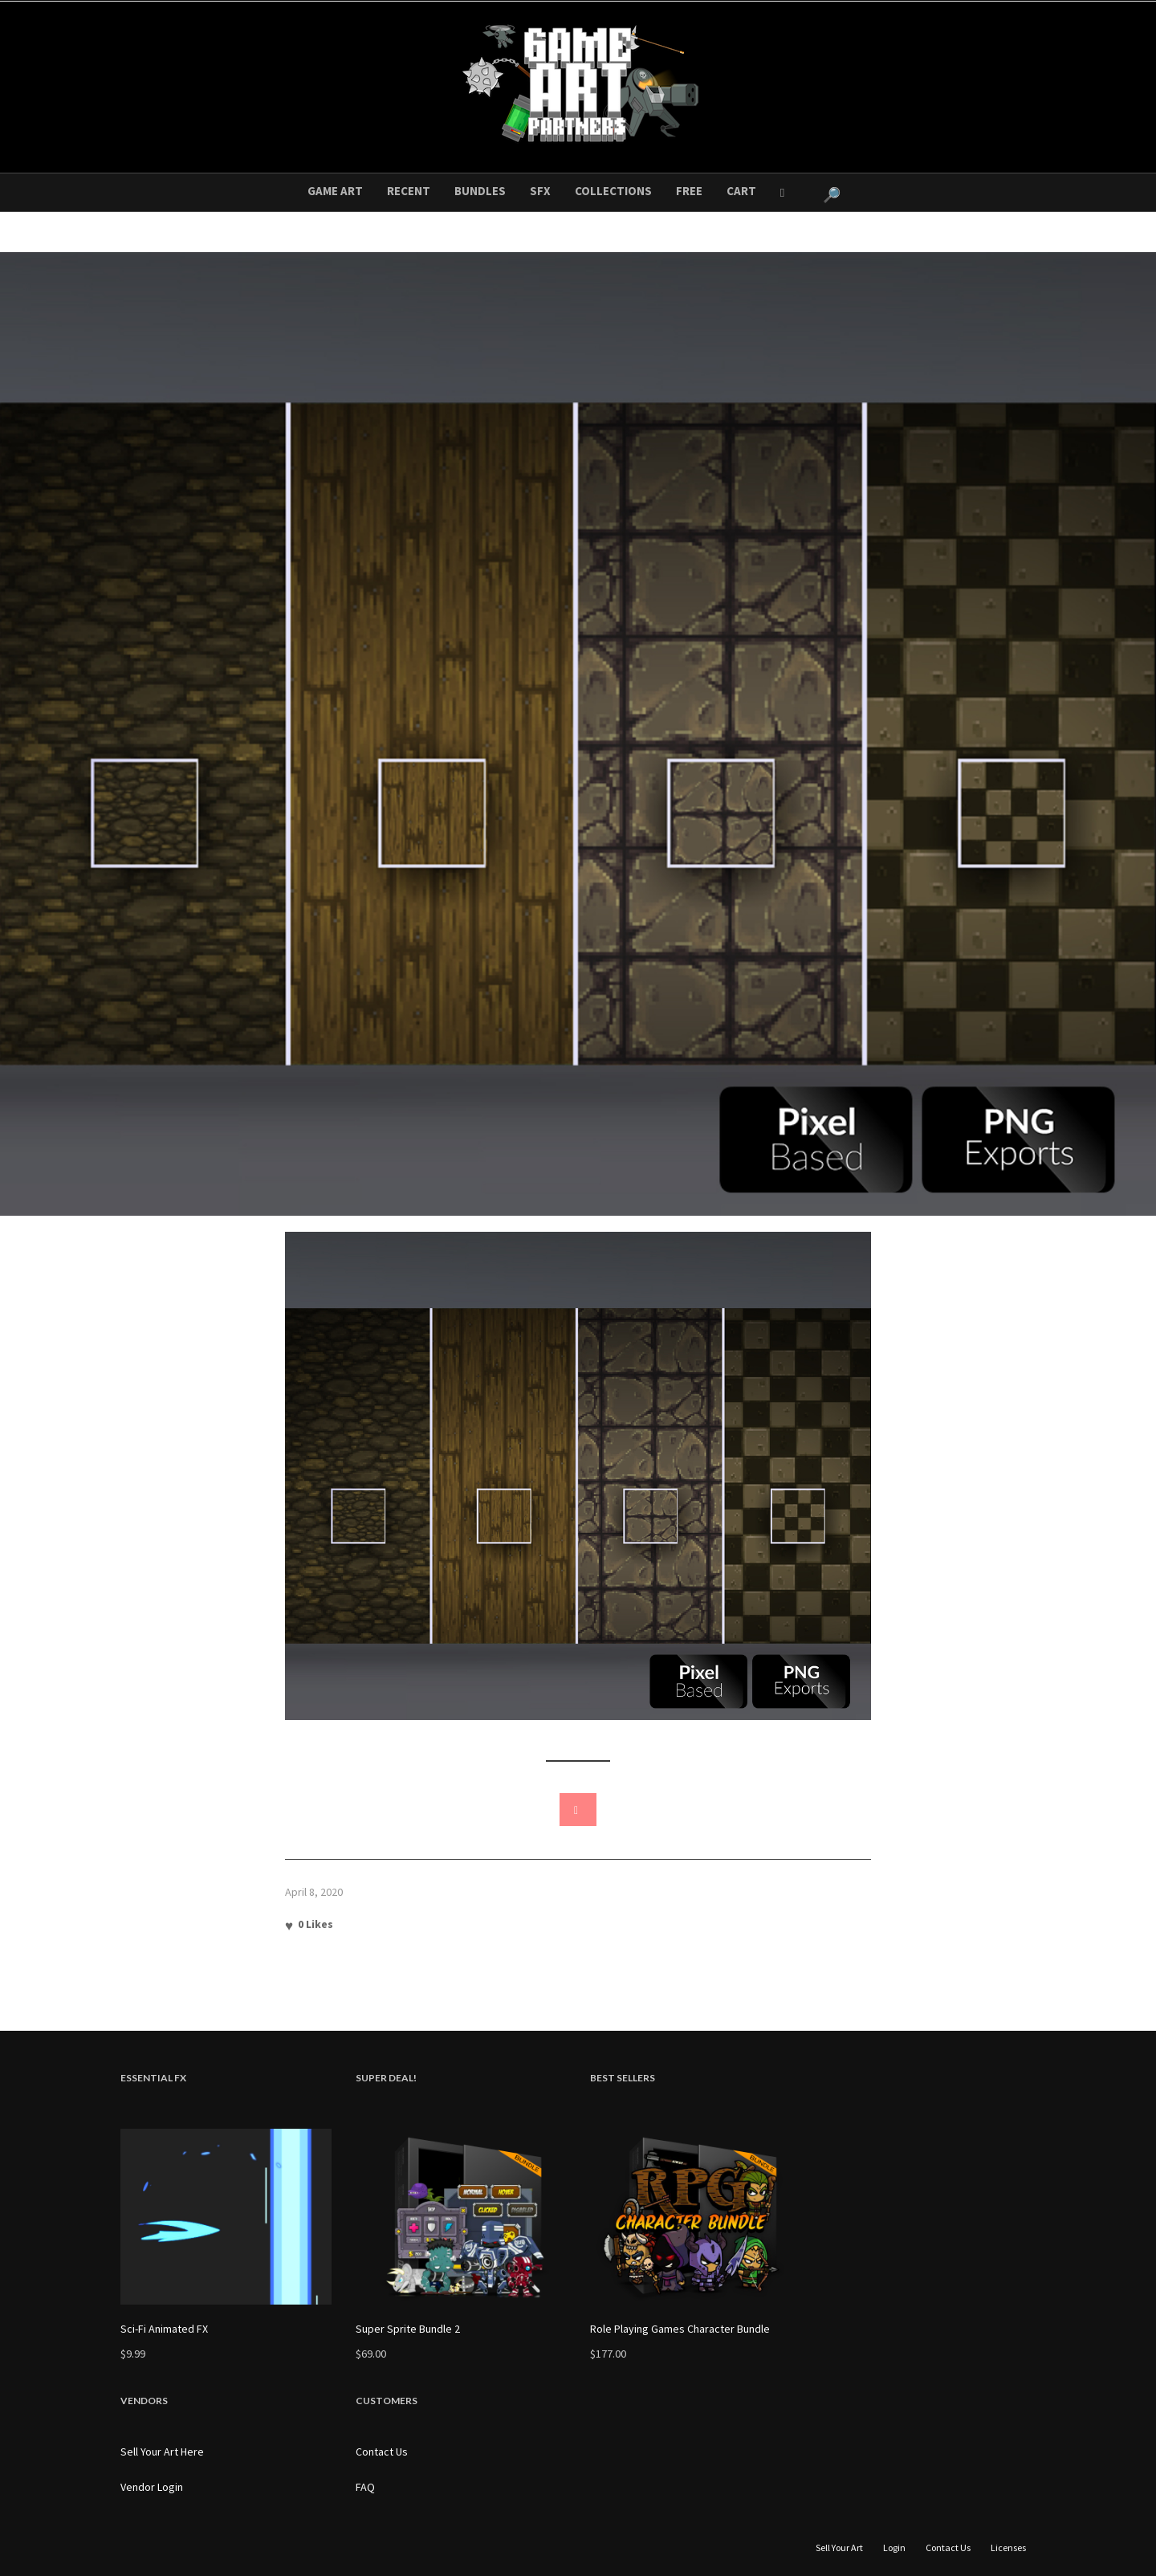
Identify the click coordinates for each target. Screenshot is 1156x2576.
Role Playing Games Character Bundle (680, 2328)
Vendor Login (151, 2487)
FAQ (365, 2487)
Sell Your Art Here (162, 2451)
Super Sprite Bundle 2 (408, 2328)
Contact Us (382, 2451)
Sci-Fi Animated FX (164, 2328)
